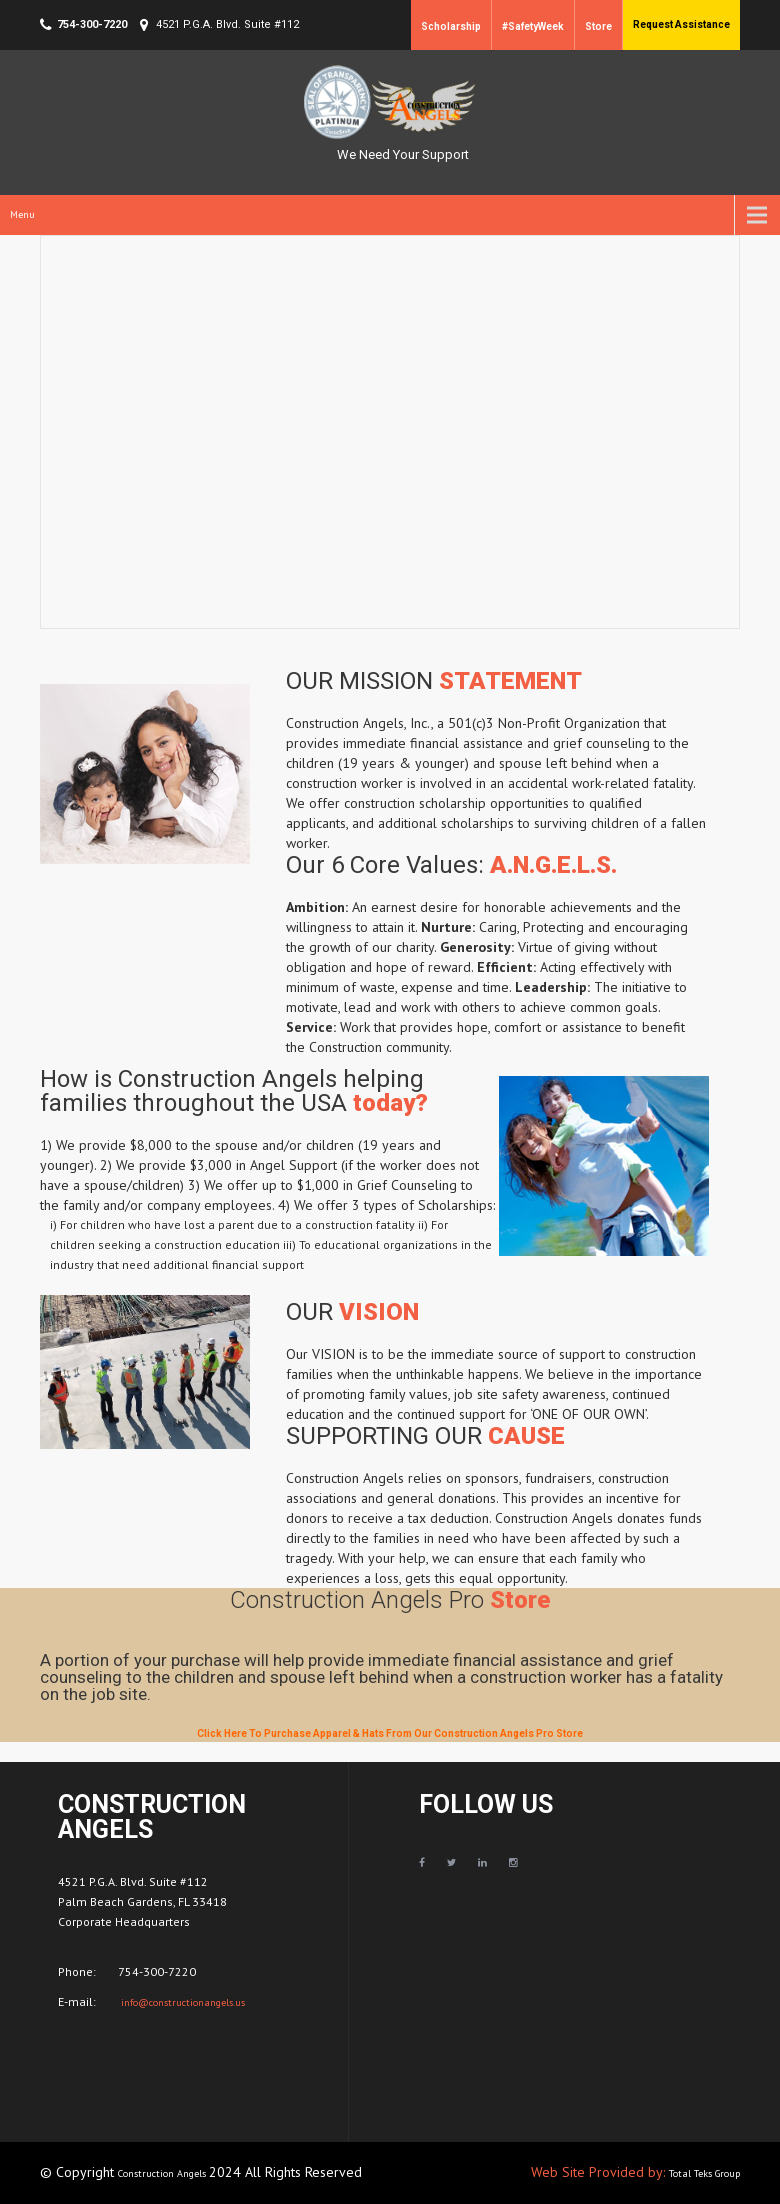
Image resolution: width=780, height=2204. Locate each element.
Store (598, 26)
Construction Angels (163, 2173)
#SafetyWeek (533, 26)
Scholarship (451, 26)
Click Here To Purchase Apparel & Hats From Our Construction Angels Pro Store (390, 1733)
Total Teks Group (704, 2173)
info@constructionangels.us (181, 2002)
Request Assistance (681, 24)
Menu (22, 214)
